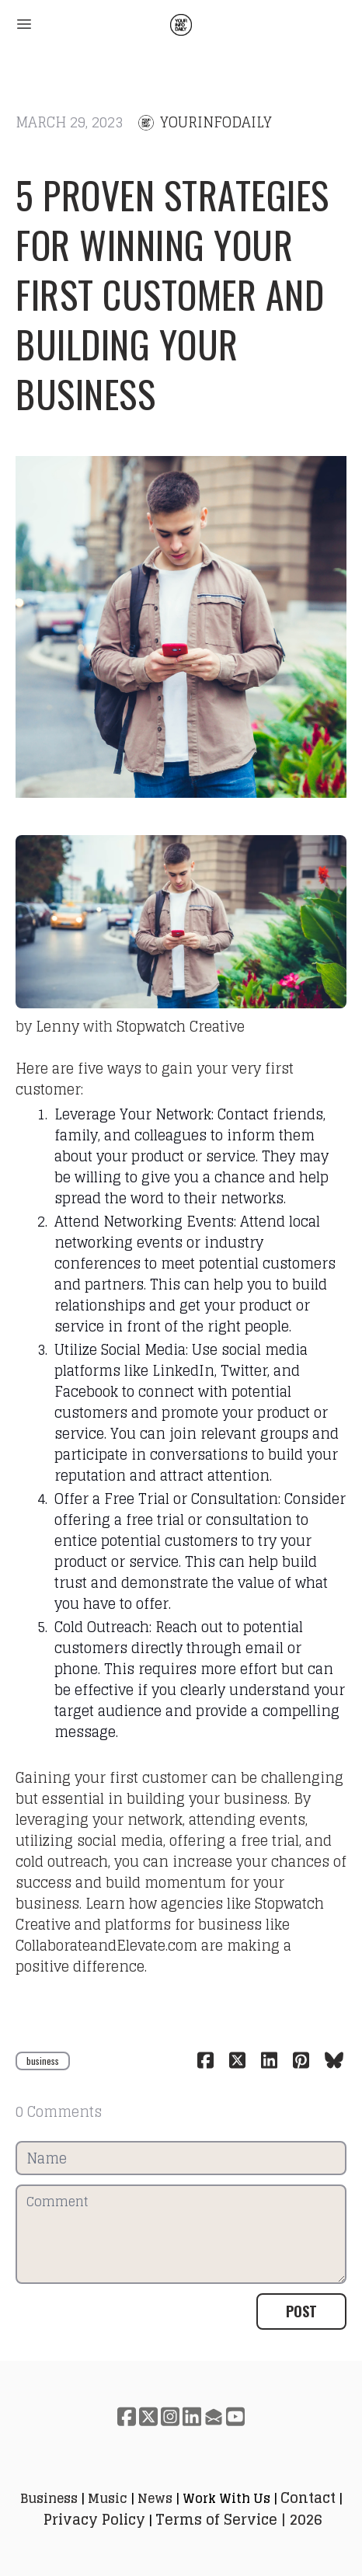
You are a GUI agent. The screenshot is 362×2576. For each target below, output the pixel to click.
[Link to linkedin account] (192, 2416)
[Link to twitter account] (148, 2416)
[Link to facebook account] (126, 2416)
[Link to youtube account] (235, 2416)
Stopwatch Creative (181, 1026)
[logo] (181, 25)
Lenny (57, 1026)
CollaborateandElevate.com (106, 1945)
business (42, 2060)
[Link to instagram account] (170, 2416)
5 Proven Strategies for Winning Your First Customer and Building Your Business (172, 294)
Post (301, 2311)
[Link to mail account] (213, 2416)
